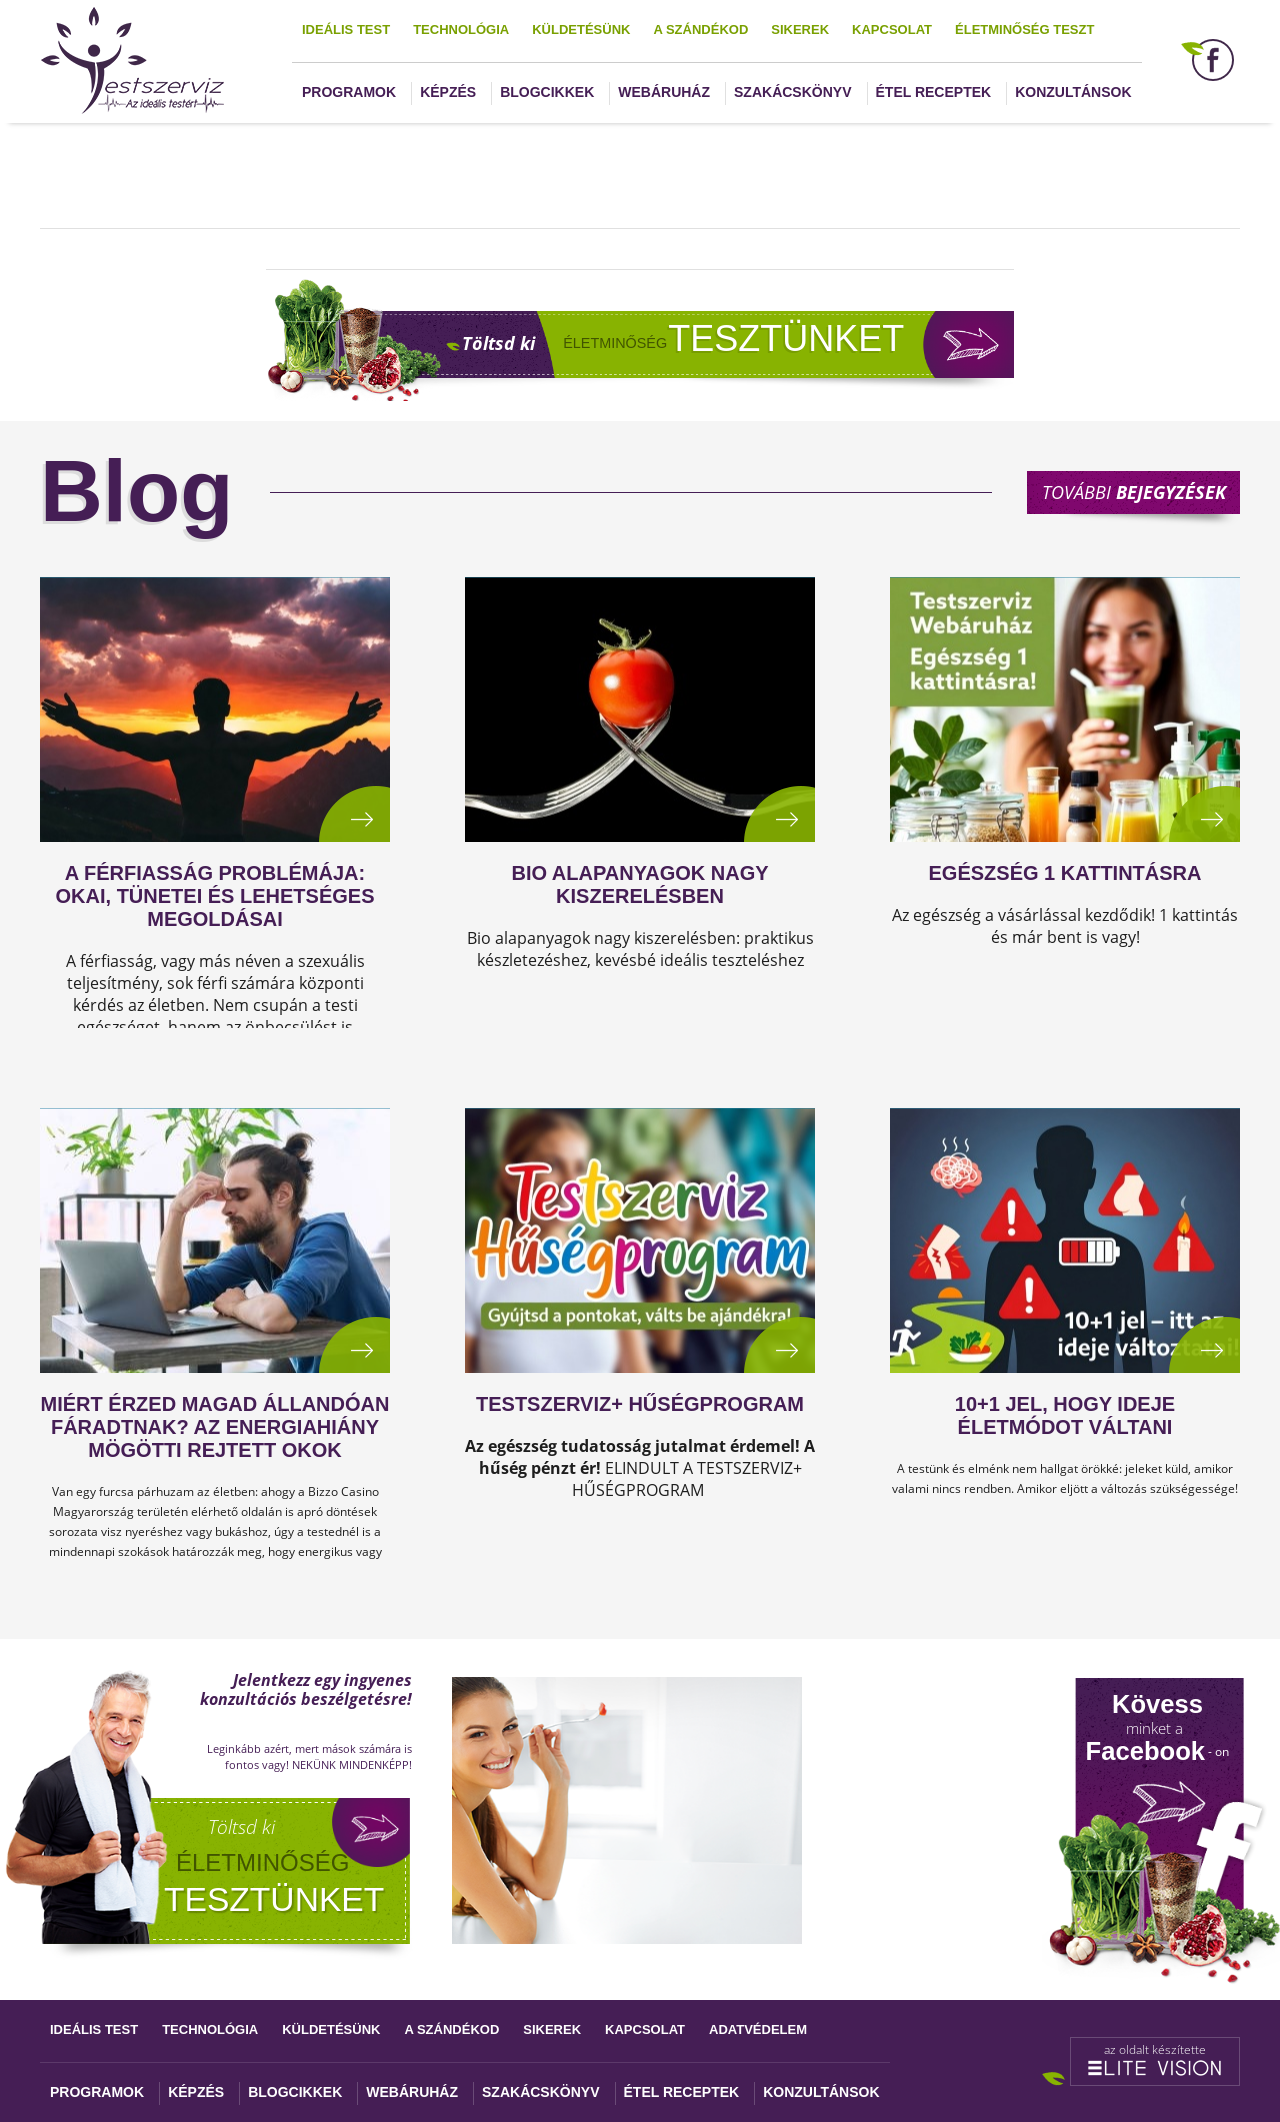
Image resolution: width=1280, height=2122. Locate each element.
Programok (349, 92)
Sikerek (800, 29)
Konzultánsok (1073, 92)
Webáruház (664, 92)
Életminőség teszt (1024, 29)
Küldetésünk (581, 29)
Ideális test (346, 29)
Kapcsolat (892, 29)
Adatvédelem (758, 2029)
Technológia (461, 29)
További (1134, 492)
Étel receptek (934, 92)
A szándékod (700, 29)
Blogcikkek (547, 92)
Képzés (448, 92)
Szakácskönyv (792, 92)
